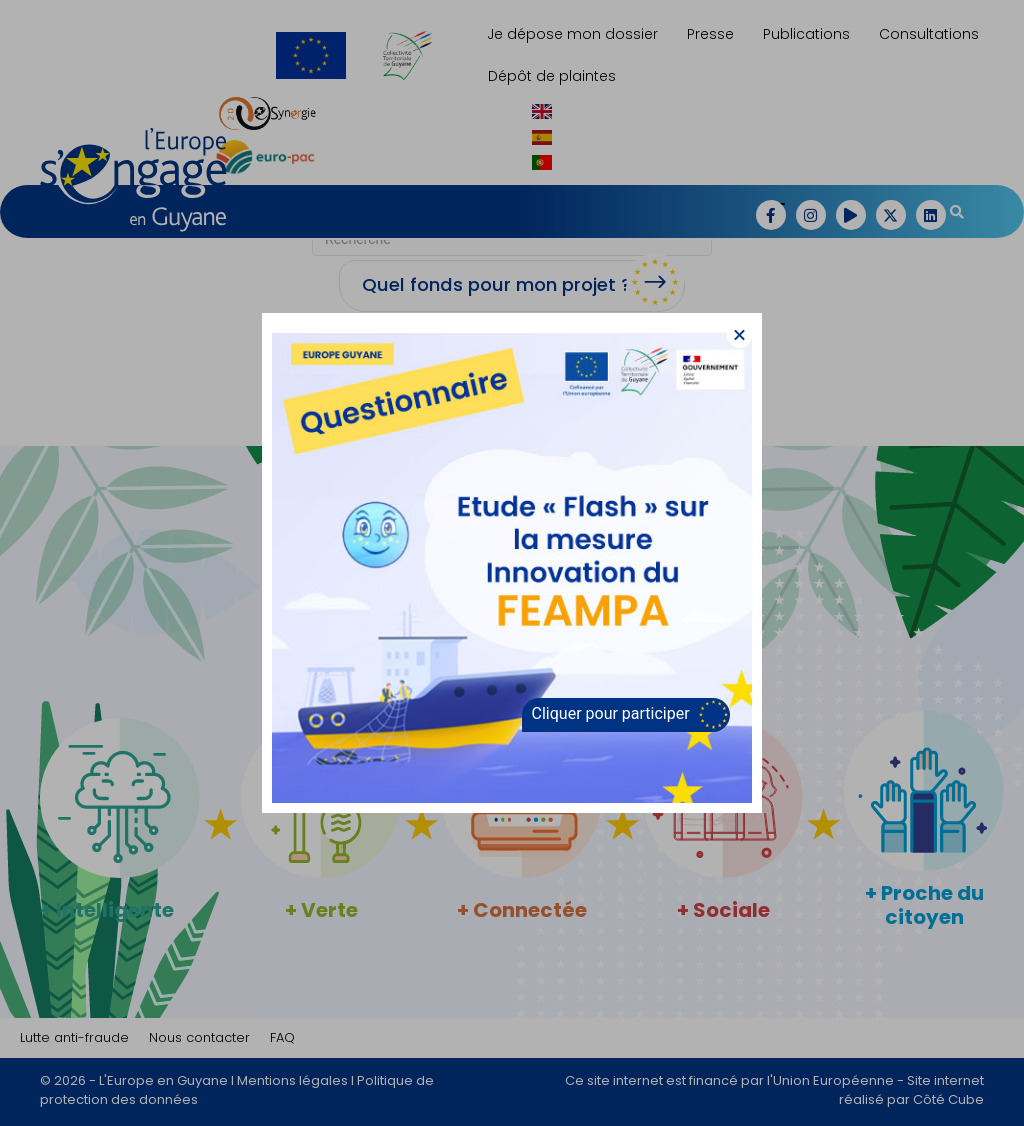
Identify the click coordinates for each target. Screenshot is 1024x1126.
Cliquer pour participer (611, 713)
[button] (739, 335)
